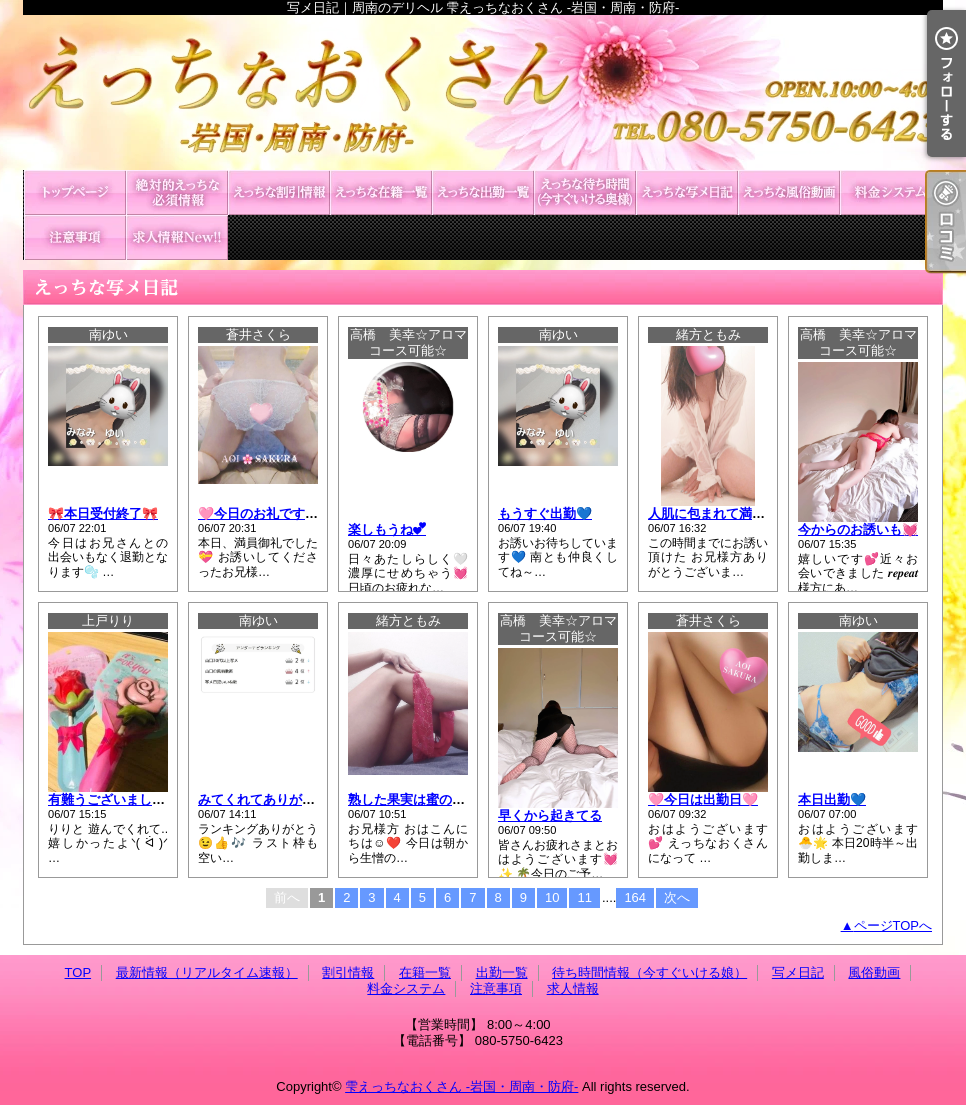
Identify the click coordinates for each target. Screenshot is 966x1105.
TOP (75, 192)
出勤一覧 (483, 192)
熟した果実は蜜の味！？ (419, 799)
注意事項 (75, 237)
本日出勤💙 (832, 799)
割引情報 (279, 192)
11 (584, 897)
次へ (677, 897)
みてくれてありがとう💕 (271, 799)
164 (635, 897)
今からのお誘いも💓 (858, 529)
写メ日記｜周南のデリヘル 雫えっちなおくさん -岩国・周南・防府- (483, 92)
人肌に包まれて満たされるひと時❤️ (753, 513)
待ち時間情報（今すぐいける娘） (585, 192)
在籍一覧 (381, 192)
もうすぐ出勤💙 (545, 513)
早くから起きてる (550, 815)
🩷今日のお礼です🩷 (259, 513)
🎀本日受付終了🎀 (103, 513)
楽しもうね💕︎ (387, 529)
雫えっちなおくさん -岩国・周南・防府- (461, 1086)
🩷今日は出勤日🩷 (703, 799)
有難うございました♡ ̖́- (117, 799)
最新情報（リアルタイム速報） (177, 192)
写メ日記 (687, 192)
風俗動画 (789, 192)
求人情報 (177, 237)
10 (552, 897)
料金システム (891, 192)
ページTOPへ (893, 925)
